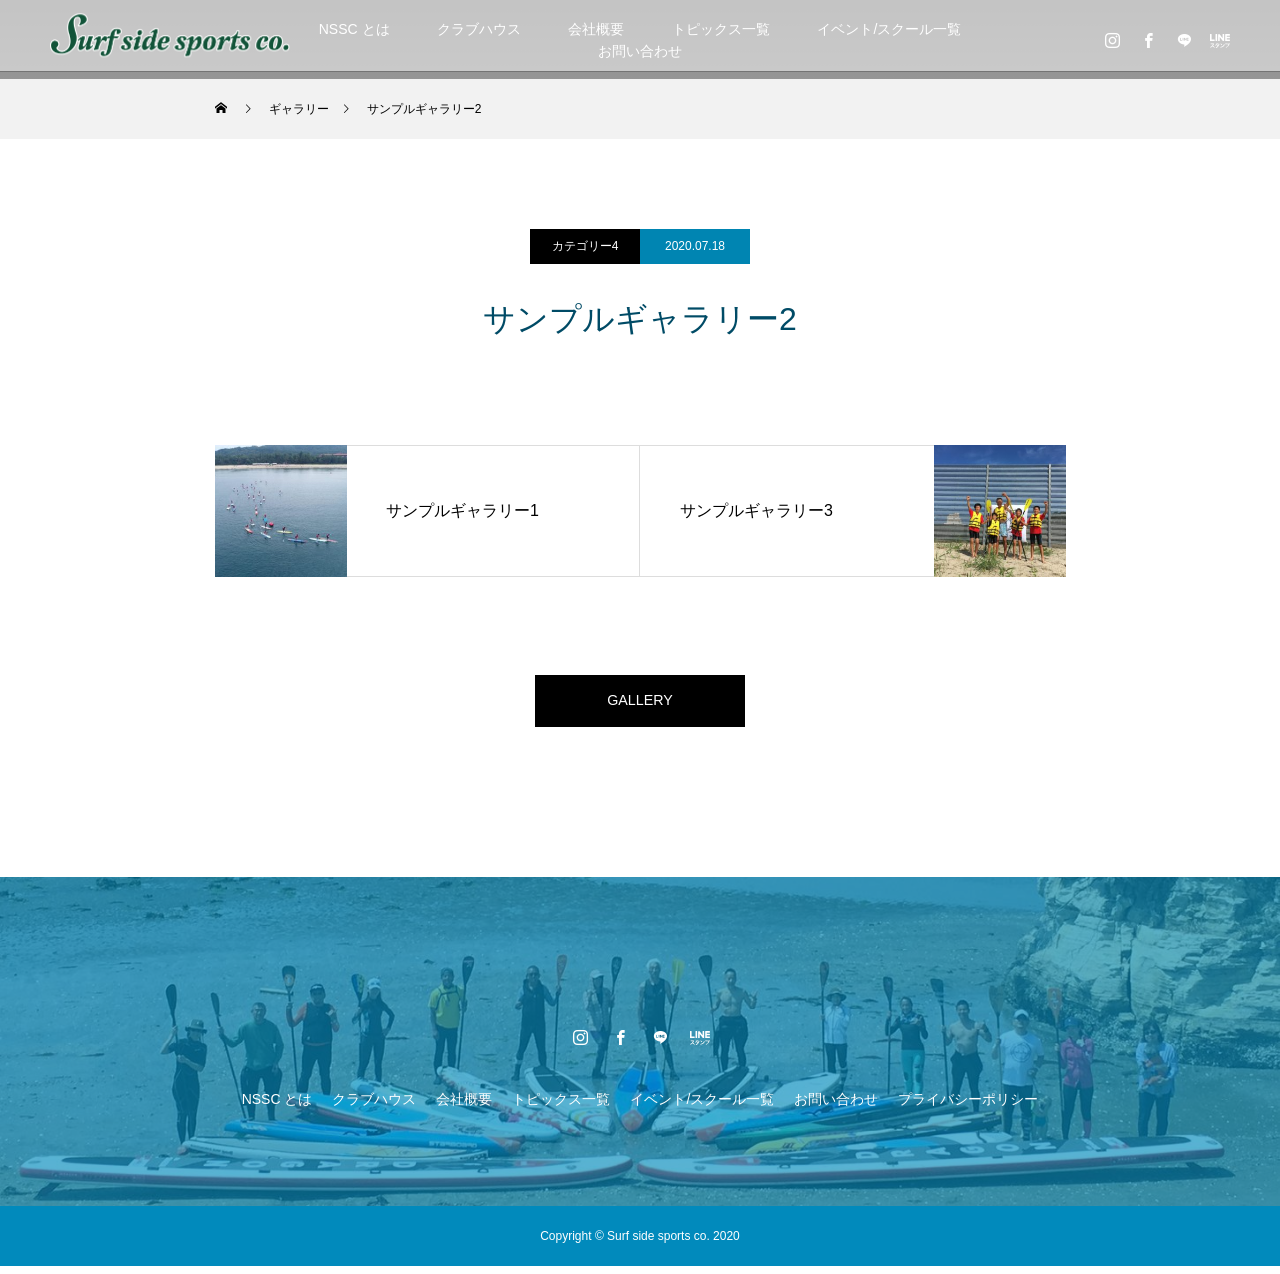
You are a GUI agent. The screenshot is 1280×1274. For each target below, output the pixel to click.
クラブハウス (479, 29)
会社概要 (596, 29)
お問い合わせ (640, 51)
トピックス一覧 (721, 29)
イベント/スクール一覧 (889, 29)
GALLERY (640, 704)
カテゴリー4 (585, 246)
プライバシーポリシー (968, 1107)
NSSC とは (354, 29)
